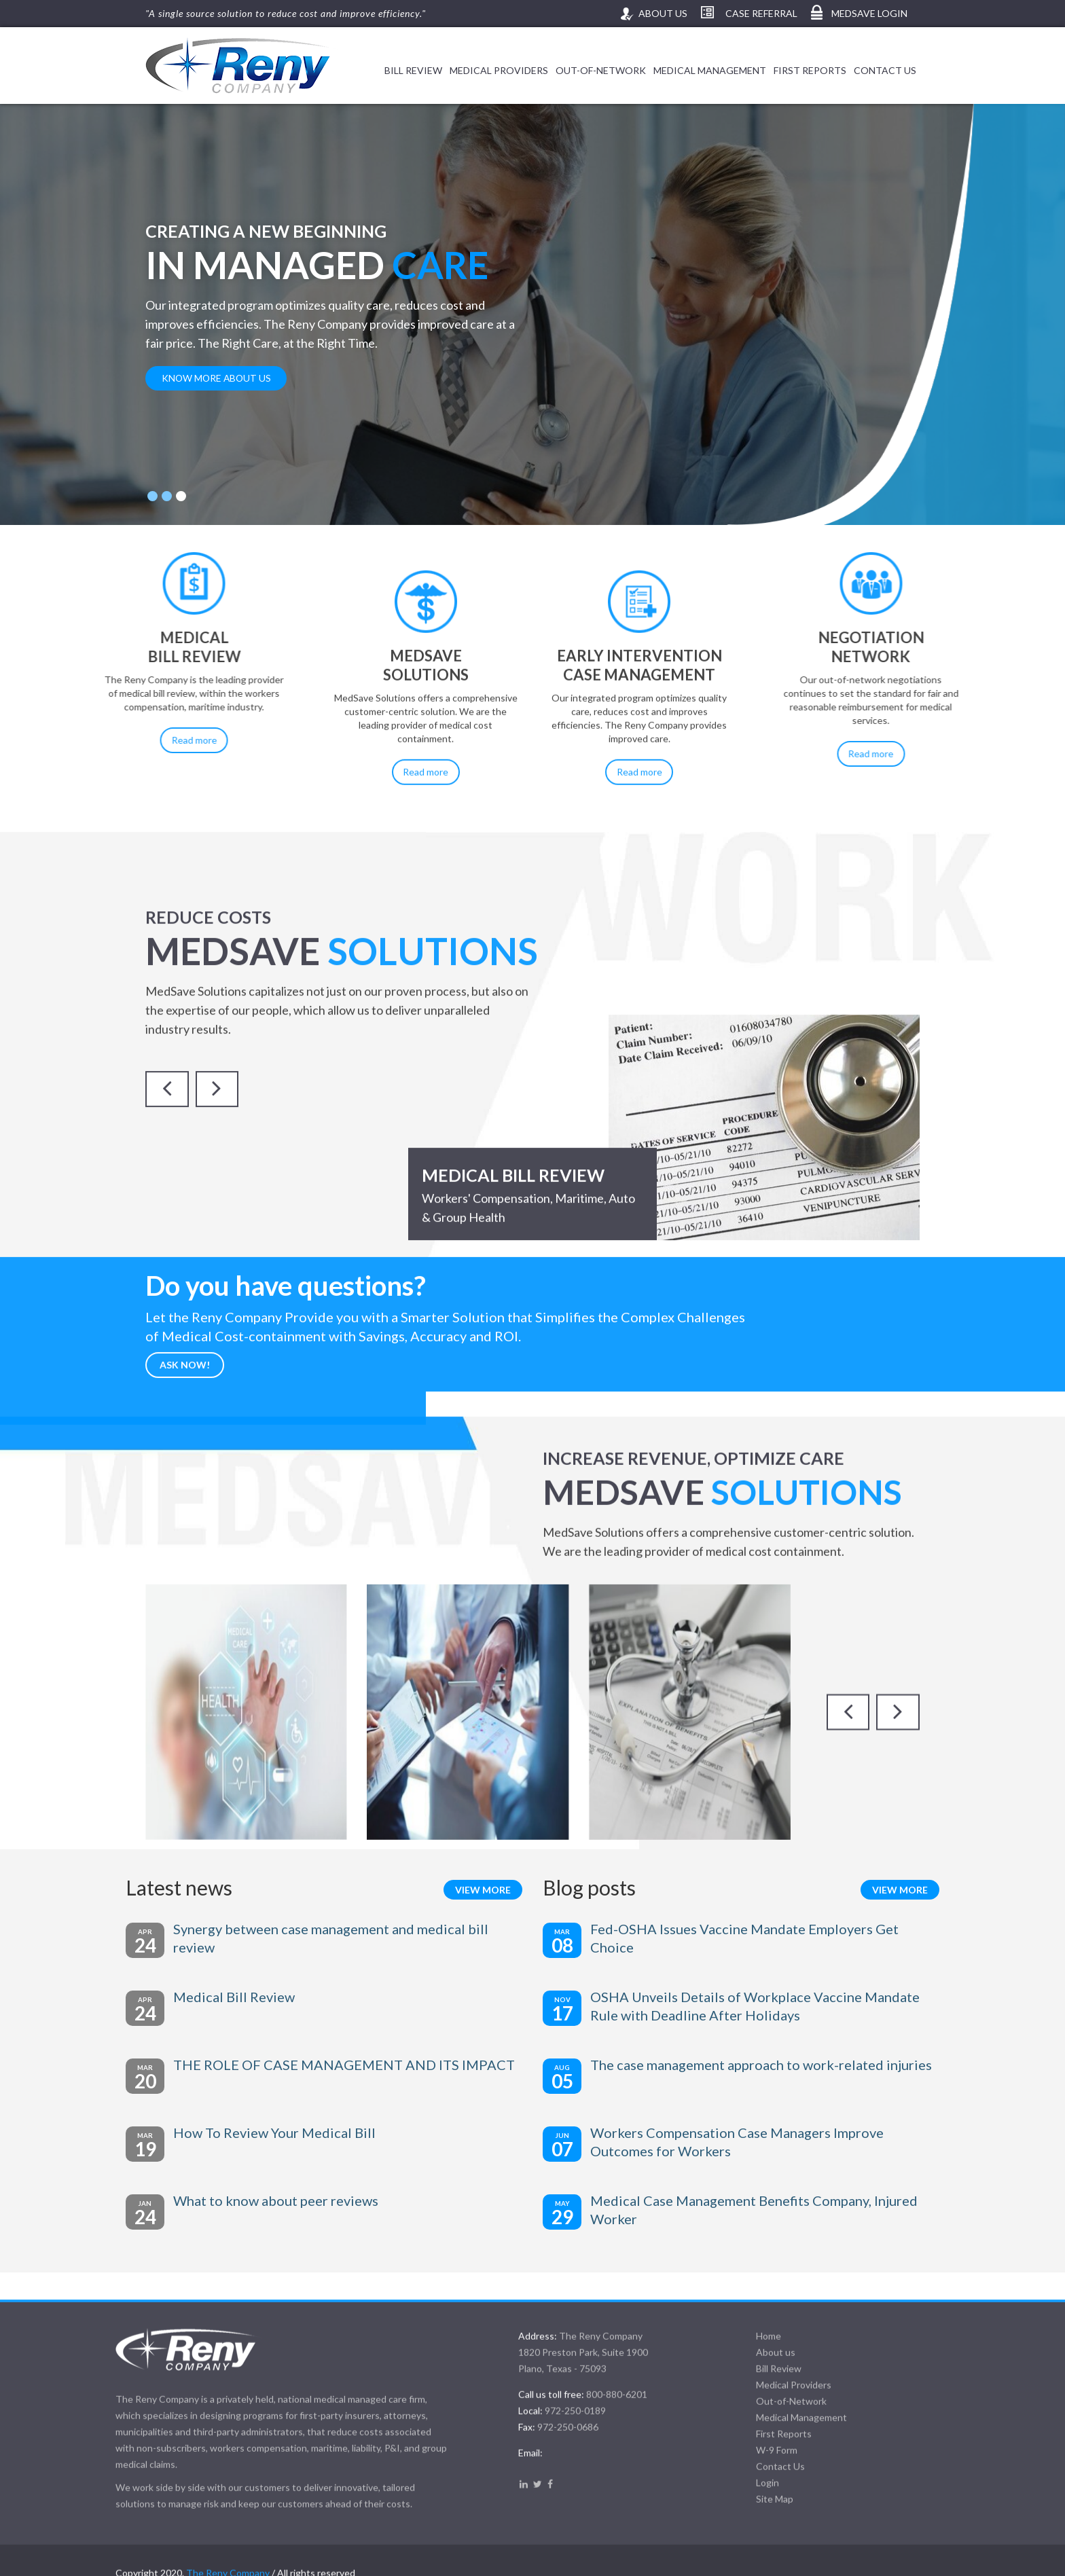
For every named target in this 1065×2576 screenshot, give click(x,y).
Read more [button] (87, 753)
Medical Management (709, 70)
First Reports (810, 70)
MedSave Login (868, 13)
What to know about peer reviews (305, 2202)
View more (483, 1891)
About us (661, 13)
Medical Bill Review (264, 1998)
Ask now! (185, 1456)
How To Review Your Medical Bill (304, 2134)
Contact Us (885, 70)
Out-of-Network (601, 70)
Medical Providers (499, 70)
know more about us (216, 378)
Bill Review (413, 70)
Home (754, 2535)
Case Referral (760, 13)
